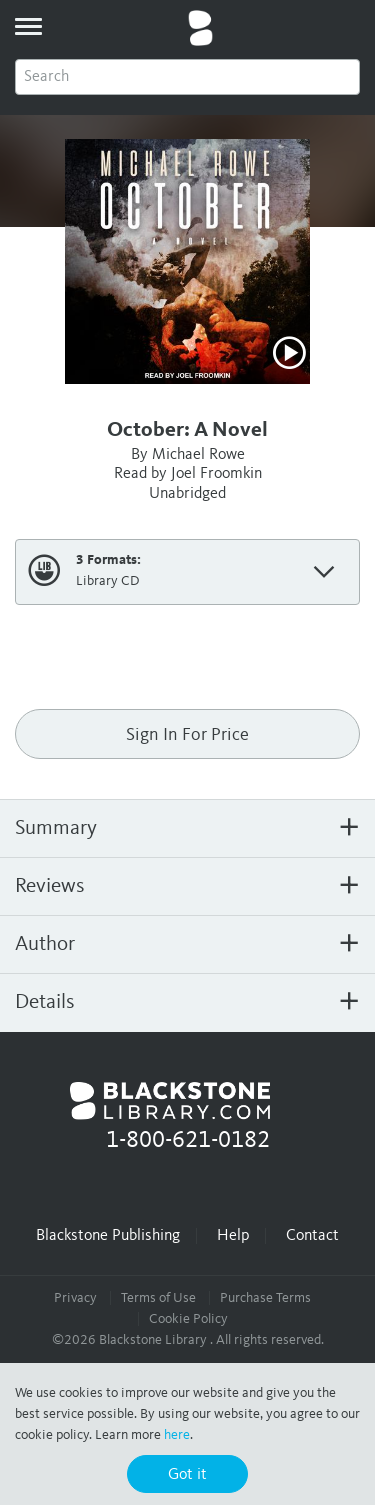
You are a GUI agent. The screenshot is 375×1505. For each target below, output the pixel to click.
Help (233, 1236)
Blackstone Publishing (108, 1236)
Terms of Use (158, 1298)
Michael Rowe (198, 455)
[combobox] (187, 77)
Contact (312, 1236)
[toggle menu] (28, 26)
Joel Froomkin (216, 474)
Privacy (75, 1298)
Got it (187, 1475)
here (177, 1435)
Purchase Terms (265, 1298)
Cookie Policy (188, 1319)
